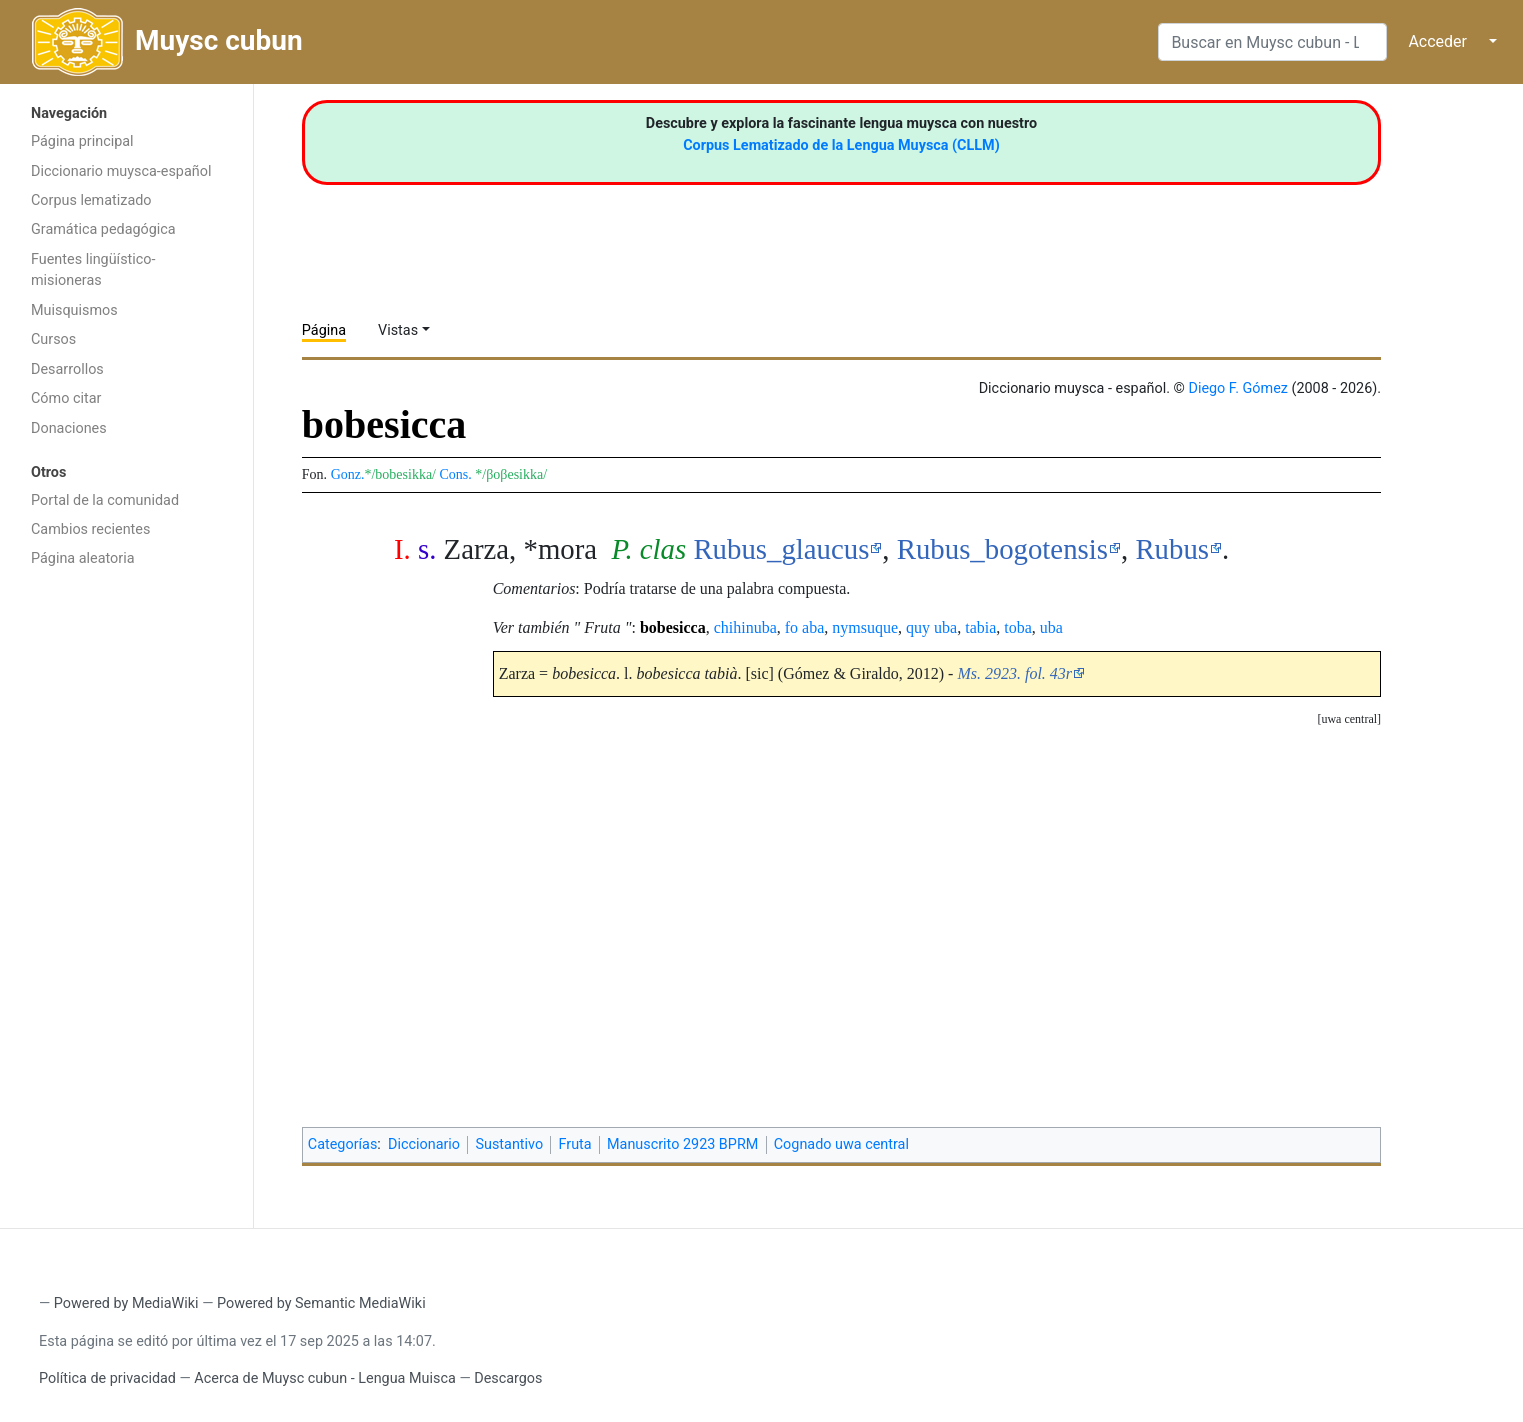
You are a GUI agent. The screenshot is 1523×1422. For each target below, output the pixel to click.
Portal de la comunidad (105, 500)
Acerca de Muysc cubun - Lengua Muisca (324, 1378)
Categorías (343, 1144)
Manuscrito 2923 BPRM (682, 1144)
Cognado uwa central (841, 1144)
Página (324, 330)
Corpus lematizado (91, 200)
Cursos (53, 339)
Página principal (82, 141)
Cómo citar (66, 398)
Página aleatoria (83, 558)
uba (1051, 627)
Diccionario (424, 1144)
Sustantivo (509, 1144)
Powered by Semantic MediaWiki (321, 1303)
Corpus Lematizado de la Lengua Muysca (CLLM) (841, 145)
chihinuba (745, 627)
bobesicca (673, 627)
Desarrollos (67, 369)
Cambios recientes (90, 529)
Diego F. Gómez (1238, 388)
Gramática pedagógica (103, 229)
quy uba (931, 627)
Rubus (1172, 549)
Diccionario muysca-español (121, 171)
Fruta (575, 1144)
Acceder (1437, 41)
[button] (1349, 719)
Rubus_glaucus (781, 549)
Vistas (398, 330)
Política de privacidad (107, 1378)
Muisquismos (74, 310)
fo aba (805, 627)
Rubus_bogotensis (1002, 549)
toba (1018, 627)
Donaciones (69, 428)
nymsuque (865, 627)
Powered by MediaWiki (126, 1303)
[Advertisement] (126, 896)
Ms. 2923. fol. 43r (1014, 673)
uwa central (1349, 719)
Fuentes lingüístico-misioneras (93, 270)
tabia (980, 627)
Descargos (508, 1378)
